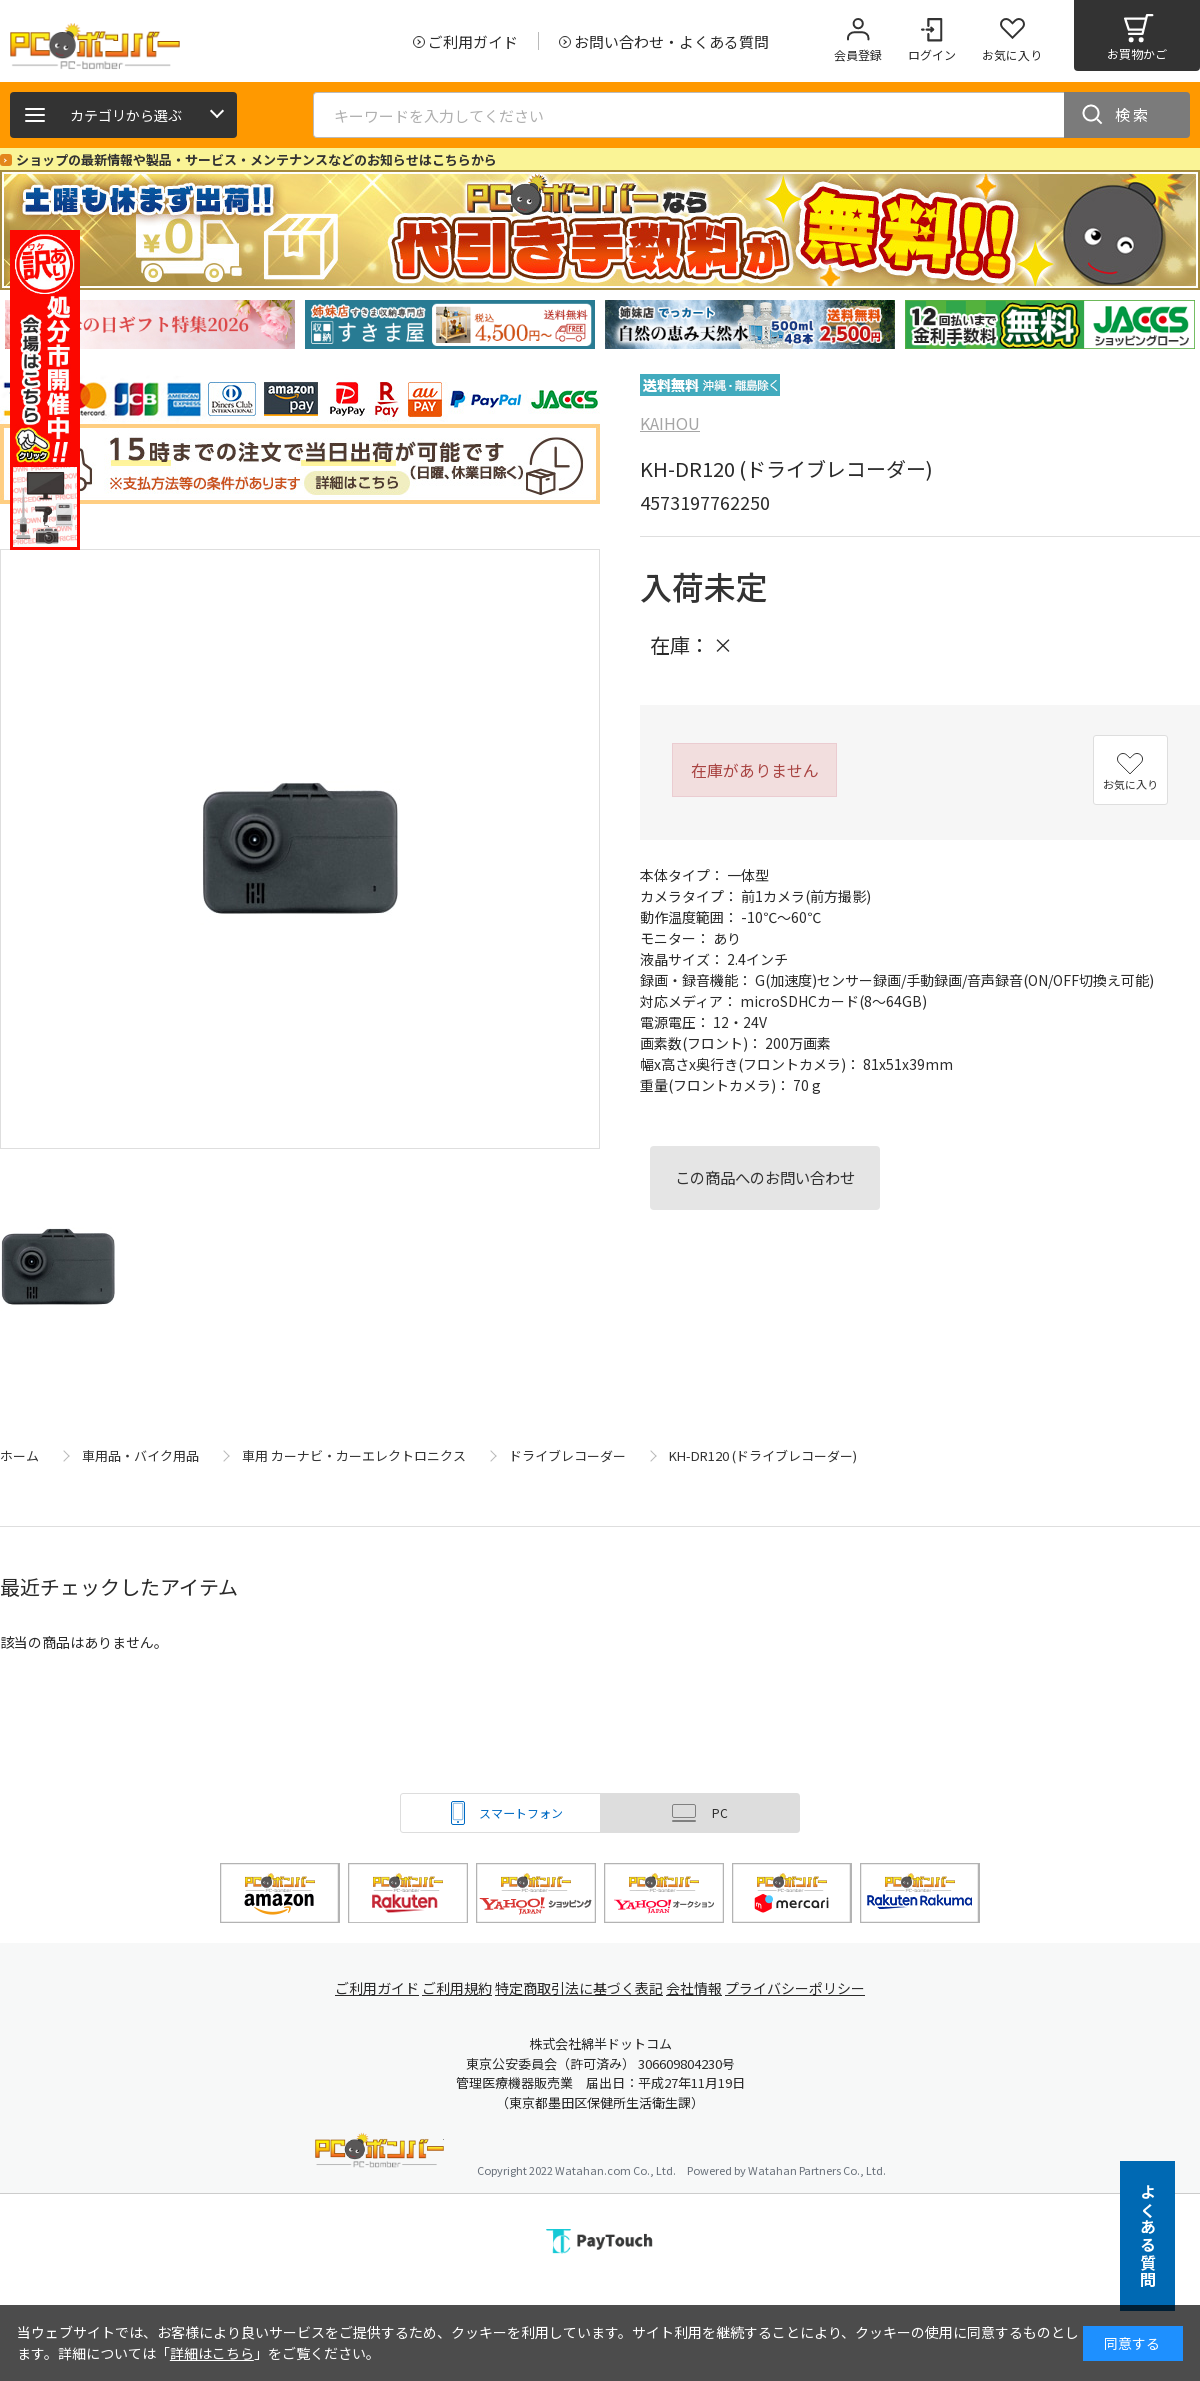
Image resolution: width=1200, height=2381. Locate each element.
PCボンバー (379, 2153)
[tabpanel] (150, 324)
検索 (1133, 114)
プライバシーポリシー (810, 1988)
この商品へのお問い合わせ (765, 1177)
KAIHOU (670, 423)
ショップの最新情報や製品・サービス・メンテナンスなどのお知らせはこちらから (256, 159)
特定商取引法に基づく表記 (582, 1988)
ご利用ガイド (366, 1988)
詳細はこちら (212, 2353)
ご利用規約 (456, 1988)
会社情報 (702, 1988)
